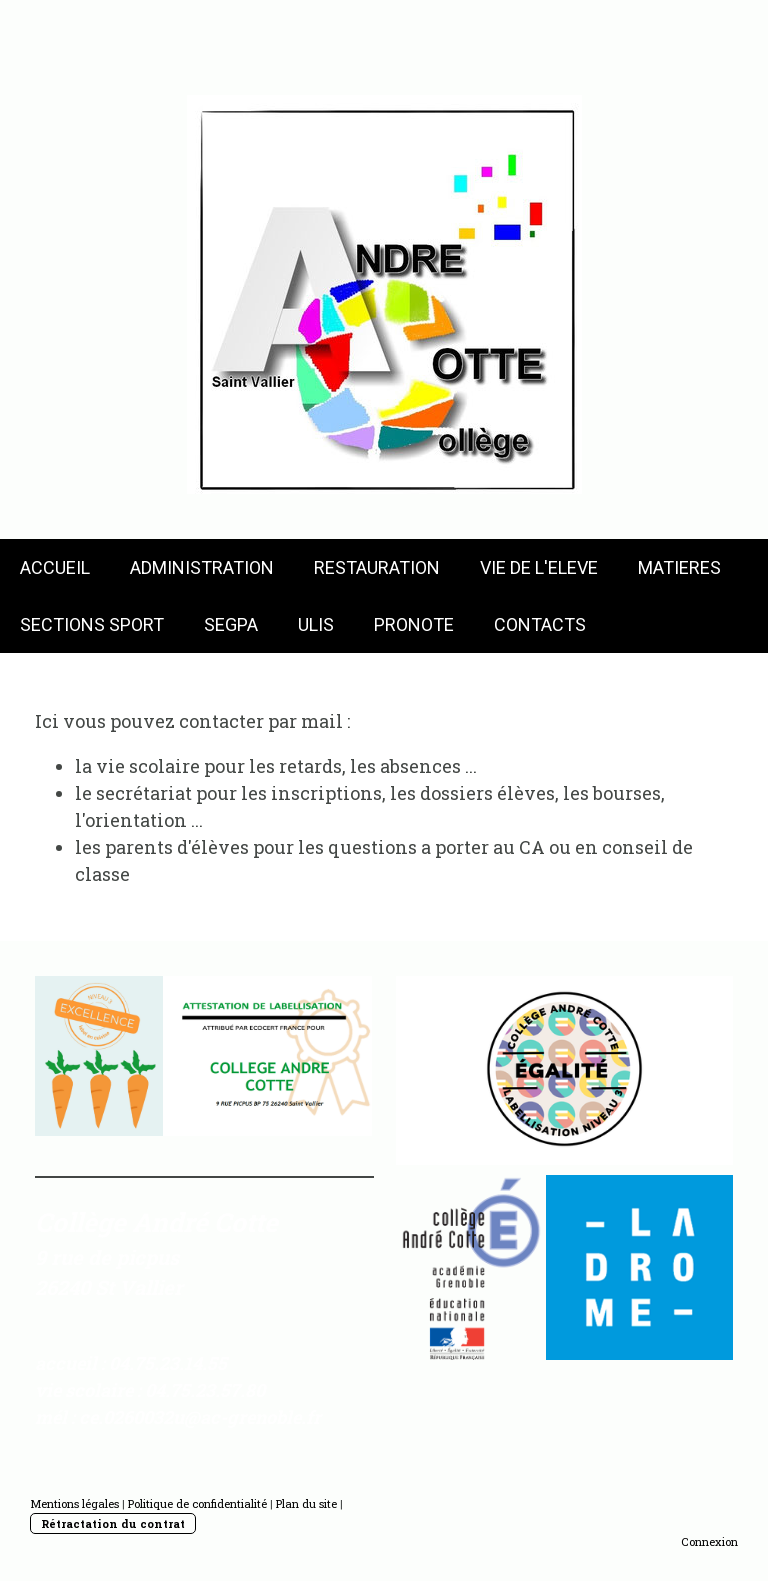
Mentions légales (74, 1503)
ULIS (316, 624)
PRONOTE (414, 624)
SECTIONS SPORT (92, 624)
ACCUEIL (55, 567)
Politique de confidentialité (197, 1503)
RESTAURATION (377, 567)
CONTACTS (540, 624)
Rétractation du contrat (113, 1523)
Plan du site (306, 1503)
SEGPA (231, 624)
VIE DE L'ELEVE (539, 567)
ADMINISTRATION (202, 567)
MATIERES (679, 567)
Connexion (709, 1541)
